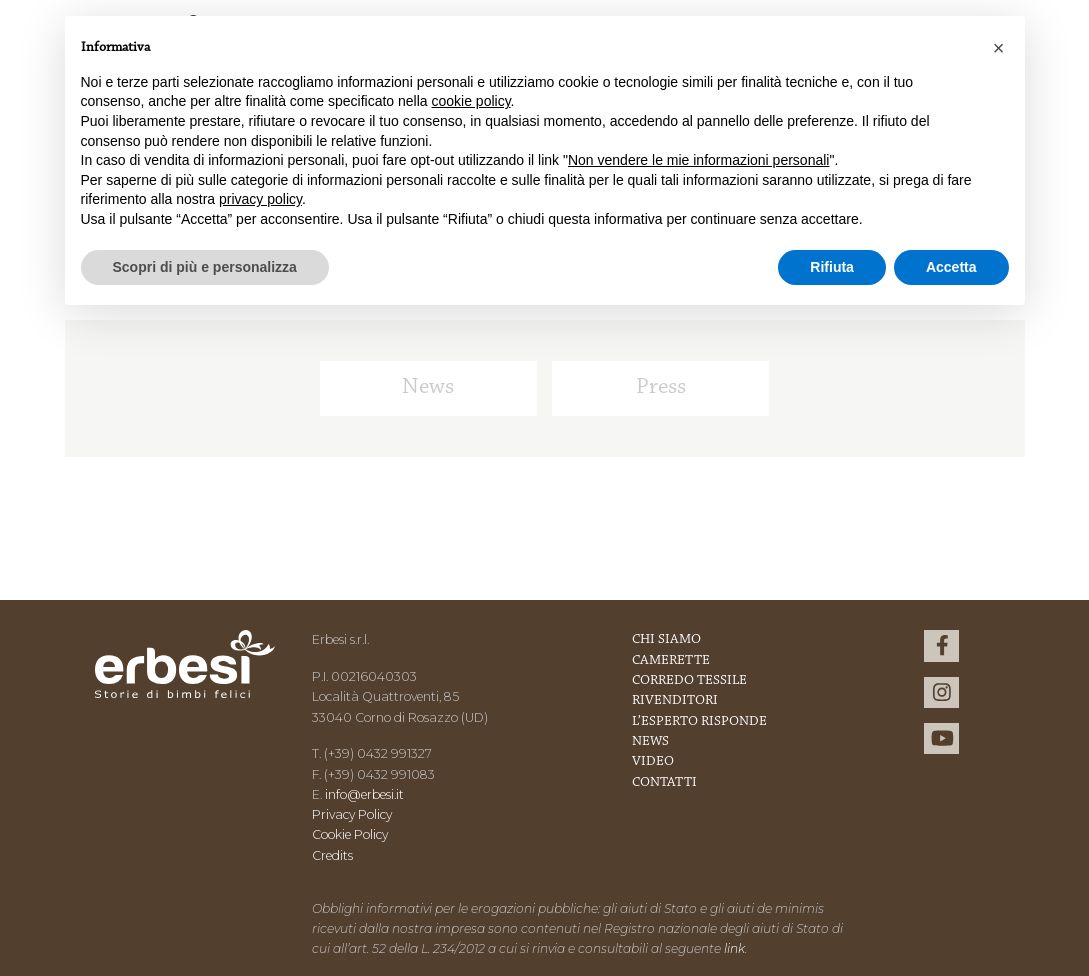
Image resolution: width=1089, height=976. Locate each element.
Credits (332, 855)
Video (653, 762)
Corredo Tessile (689, 681)
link (734, 948)
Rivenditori (675, 701)
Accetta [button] (951, 267)
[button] (999, 48)
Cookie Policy (350, 834)
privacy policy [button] (260, 199)
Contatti (664, 783)
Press (661, 387)
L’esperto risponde (699, 722)
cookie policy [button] (470, 101)
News (428, 387)
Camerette (671, 661)
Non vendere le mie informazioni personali (698, 160)
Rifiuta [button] (832, 267)
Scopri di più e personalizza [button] (205, 267)
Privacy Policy (352, 814)
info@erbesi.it (364, 794)
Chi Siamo (666, 640)
